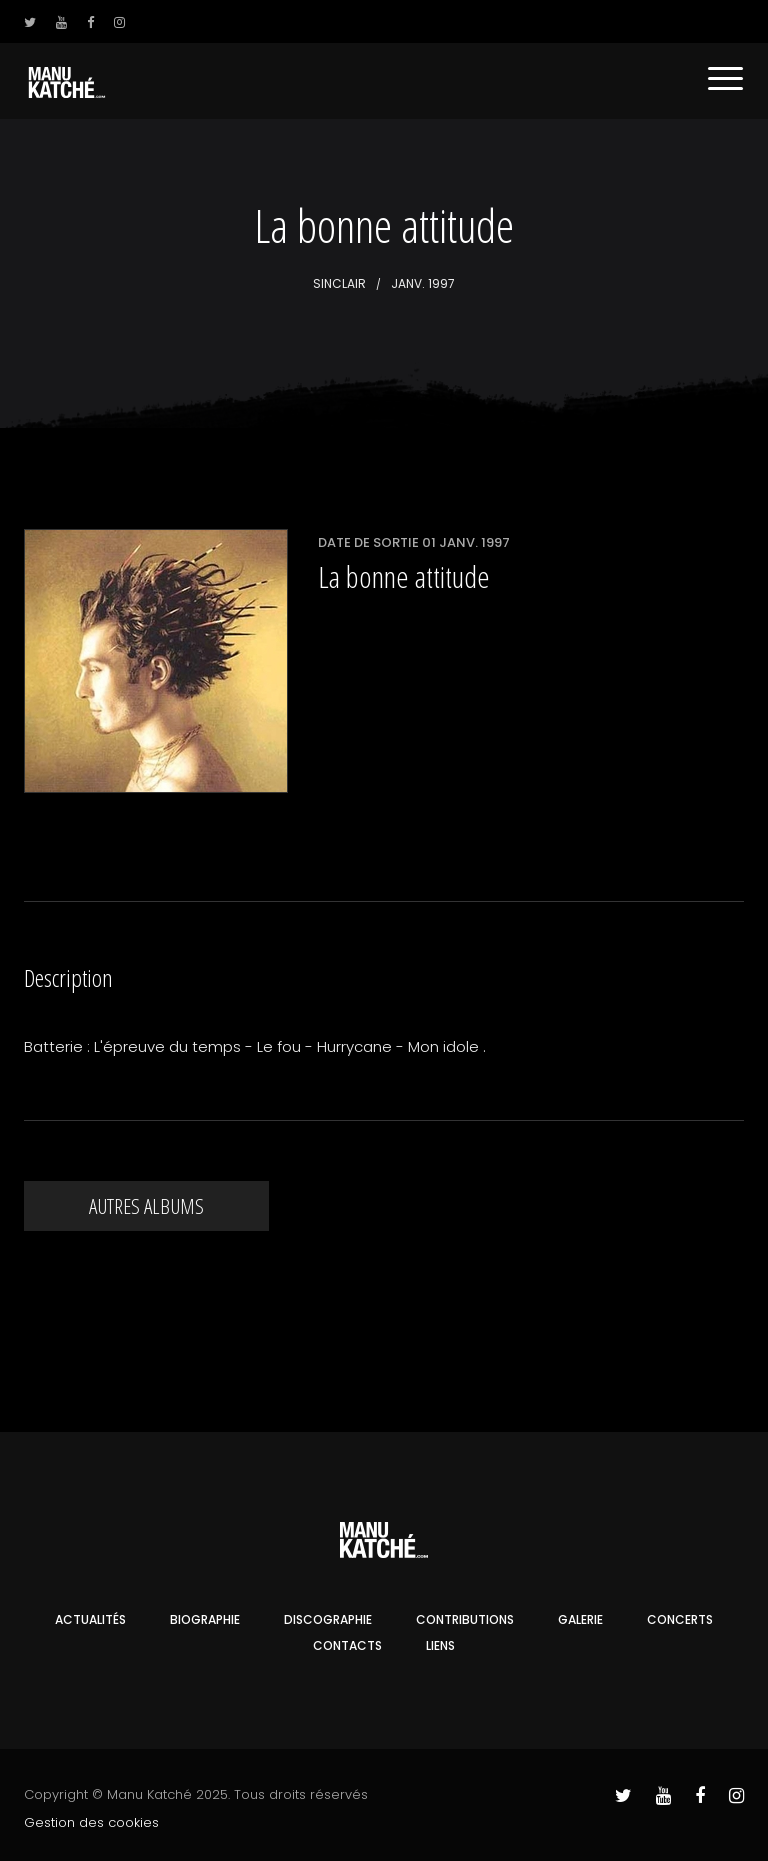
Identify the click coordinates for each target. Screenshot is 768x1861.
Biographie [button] (205, 1619)
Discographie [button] (328, 1619)
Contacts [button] (347, 1645)
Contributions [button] (465, 1619)
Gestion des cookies (91, 1822)
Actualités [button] (90, 1619)
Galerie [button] (580, 1619)
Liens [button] (440, 1645)
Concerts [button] (680, 1619)
